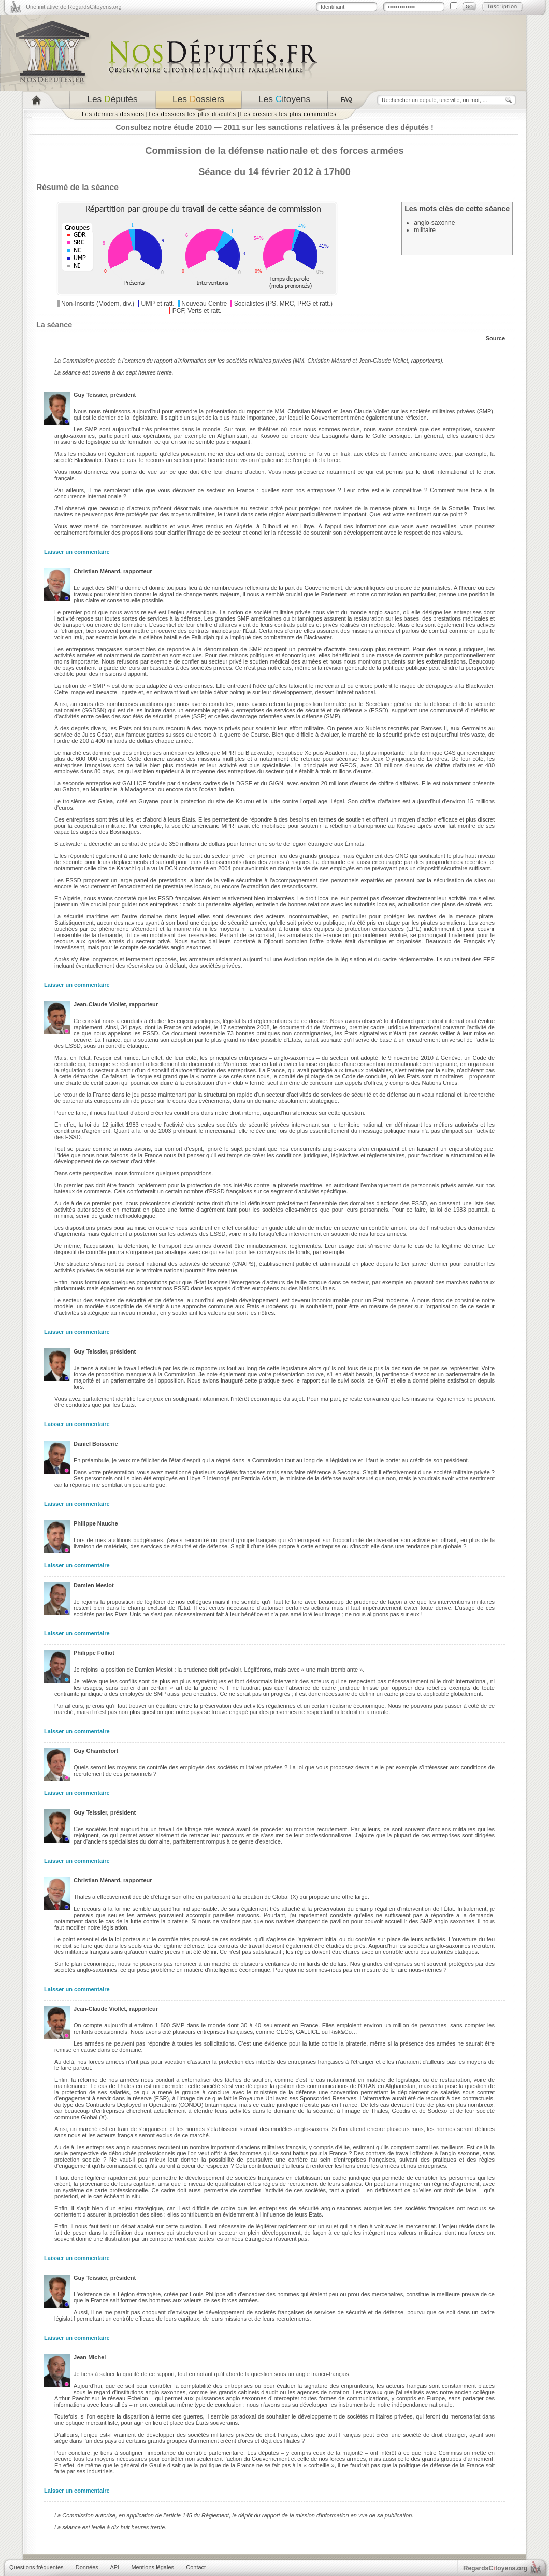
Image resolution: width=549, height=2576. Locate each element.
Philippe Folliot (94, 1653)
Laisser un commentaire (77, 552)
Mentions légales (152, 2567)
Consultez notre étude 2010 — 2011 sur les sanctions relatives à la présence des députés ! (274, 127)
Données (87, 2567)
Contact (196, 2567)
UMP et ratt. (157, 303)
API (114, 2567)
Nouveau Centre (204, 303)
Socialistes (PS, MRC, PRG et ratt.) (283, 303)
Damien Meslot (94, 1585)
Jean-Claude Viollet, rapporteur (116, 1004)
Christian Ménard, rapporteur (113, 571)
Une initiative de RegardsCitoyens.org (74, 7)
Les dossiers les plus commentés (288, 114)
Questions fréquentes (36, 2567)
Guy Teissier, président (105, 395)
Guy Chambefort (96, 1751)
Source (495, 338)
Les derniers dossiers (113, 114)
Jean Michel (90, 2357)
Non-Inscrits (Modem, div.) (97, 303)
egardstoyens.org (495, 2568)
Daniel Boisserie (96, 1444)
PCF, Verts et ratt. (197, 310)
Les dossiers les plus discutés (192, 114)
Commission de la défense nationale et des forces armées (274, 151)
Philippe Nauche (96, 1523)
